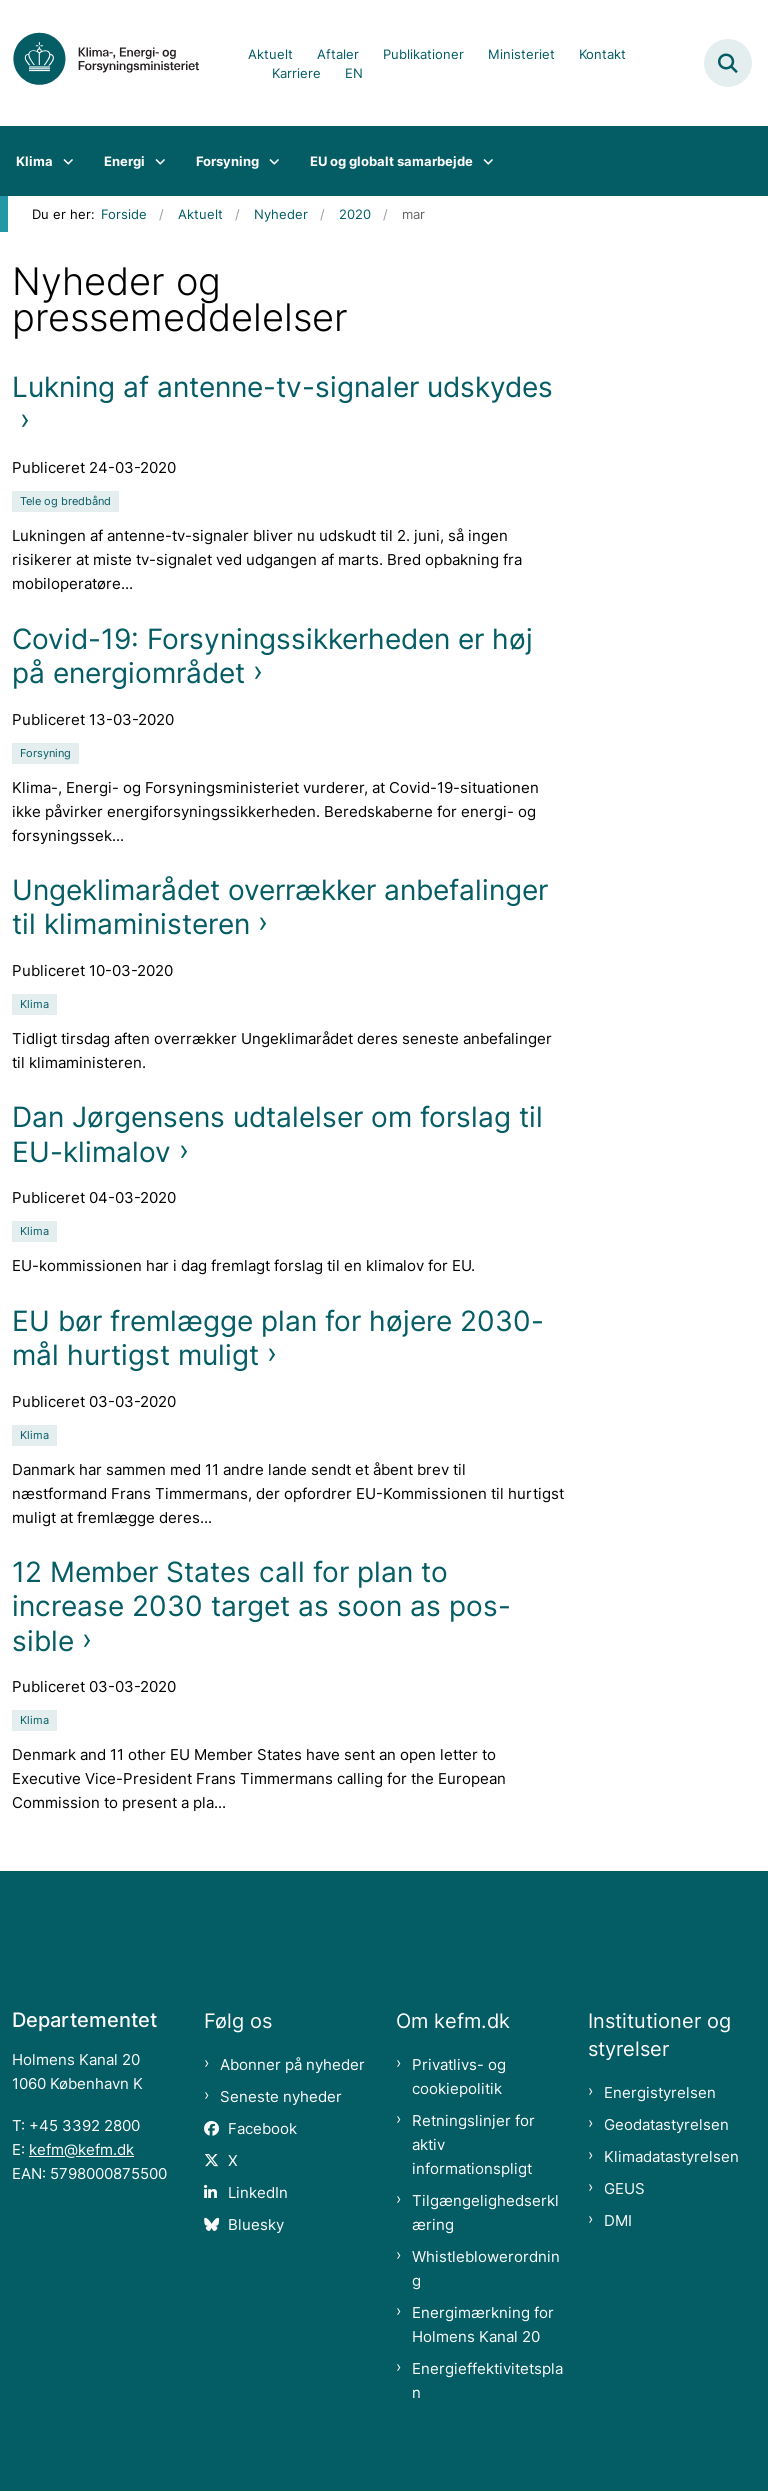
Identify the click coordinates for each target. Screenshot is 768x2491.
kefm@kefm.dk (81, 2149)
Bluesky (256, 2224)
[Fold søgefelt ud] (728, 63)
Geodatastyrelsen (666, 2124)
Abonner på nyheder (292, 2064)
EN (354, 74)
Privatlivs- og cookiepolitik (459, 2076)
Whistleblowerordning (486, 2268)
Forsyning (227, 161)
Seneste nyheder (281, 2096)
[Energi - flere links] (155, 161)
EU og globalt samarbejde (391, 161)
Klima (34, 161)
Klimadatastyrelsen (671, 2156)
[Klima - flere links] (63, 161)
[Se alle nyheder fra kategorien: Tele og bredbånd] (67, 499)
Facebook (262, 2128)
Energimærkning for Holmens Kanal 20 (483, 2324)
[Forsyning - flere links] (269, 161)
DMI (618, 2220)
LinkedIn (258, 2192)
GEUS (624, 2188)
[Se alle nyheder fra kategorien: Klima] (36, 1002)
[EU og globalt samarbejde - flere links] (483, 161)
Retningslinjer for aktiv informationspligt (473, 2144)
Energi (124, 161)
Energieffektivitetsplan (487, 2380)
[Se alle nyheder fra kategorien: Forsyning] (47, 751)
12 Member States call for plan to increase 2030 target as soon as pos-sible (261, 1606)
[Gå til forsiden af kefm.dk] (116, 63)
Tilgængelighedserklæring (485, 2212)
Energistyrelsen (660, 2092)
